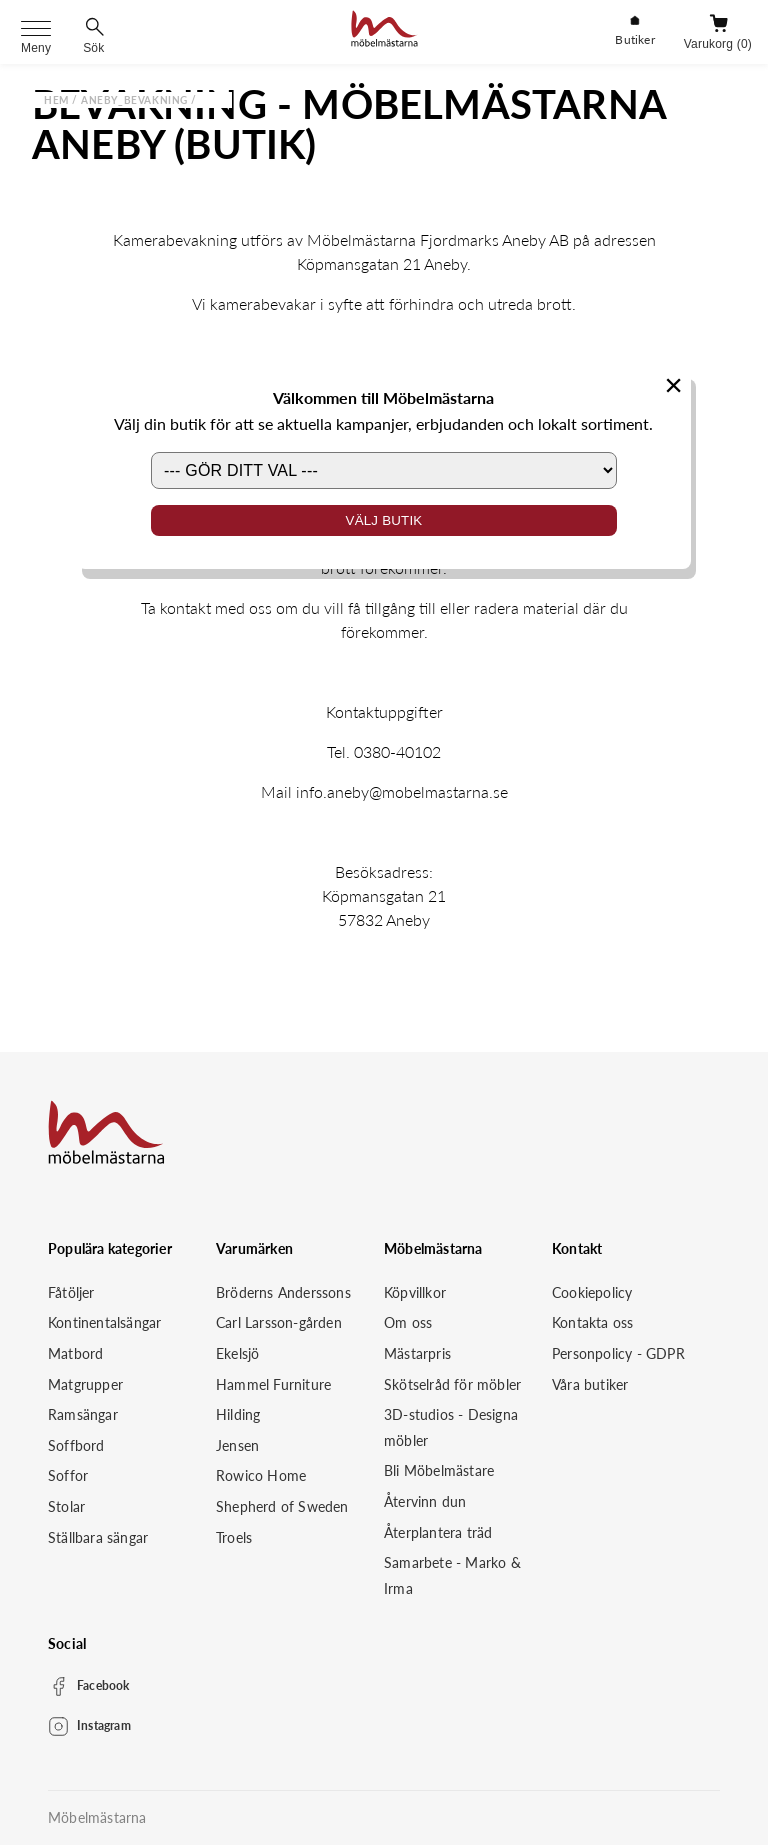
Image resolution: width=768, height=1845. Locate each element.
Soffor (68, 1475)
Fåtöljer (71, 1292)
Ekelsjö (237, 1353)
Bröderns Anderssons (283, 1292)
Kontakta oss (592, 1322)
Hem (56, 100)
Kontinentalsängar (104, 1322)
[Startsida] (384, 31)
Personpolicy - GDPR (618, 1353)
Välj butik (384, 520)
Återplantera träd (438, 1532)
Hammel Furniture (273, 1384)
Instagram (104, 1725)
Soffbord (76, 1445)
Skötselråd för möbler (452, 1384)
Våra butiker (590, 1384)
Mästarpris (417, 1353)
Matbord (75, 1353)
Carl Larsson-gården (279, 1322)
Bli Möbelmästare (439, 1470)
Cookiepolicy (592, 1292)
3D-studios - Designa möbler (451, 1427)
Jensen (237, 1445)
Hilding (238, 1414)
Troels (234, 1537)
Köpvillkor (415, 1292)
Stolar (66, 1506)
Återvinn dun (425, 1501)
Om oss (408, 1322)
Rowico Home (261, 1475)
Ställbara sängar (98, 1537)
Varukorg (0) (718, 44)
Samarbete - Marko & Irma (452, 1575)
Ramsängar (83, 1414)
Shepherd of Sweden (282, 1506)
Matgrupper (85, 1384)
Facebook (103, 1685)
